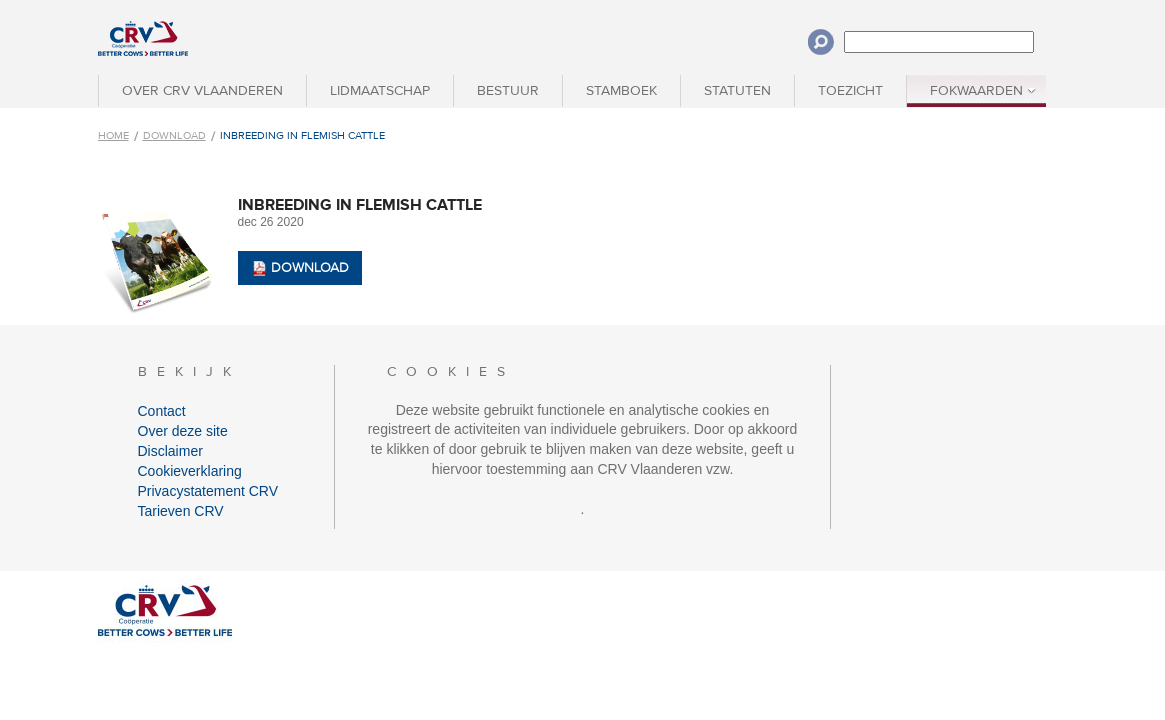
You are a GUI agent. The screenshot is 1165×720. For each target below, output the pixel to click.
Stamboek (621, 91)
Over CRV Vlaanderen (202, 91)
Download (174, 135)
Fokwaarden (976, 91)
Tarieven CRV (181, 511)
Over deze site (183, 431)
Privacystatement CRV (208, 491)
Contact (162, 411)
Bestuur (508, 91)
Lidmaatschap (380, 91)
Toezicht (850, 91)
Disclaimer (170, 451)
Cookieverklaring (190, 471)
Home (113, 135)
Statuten (737, 91)
